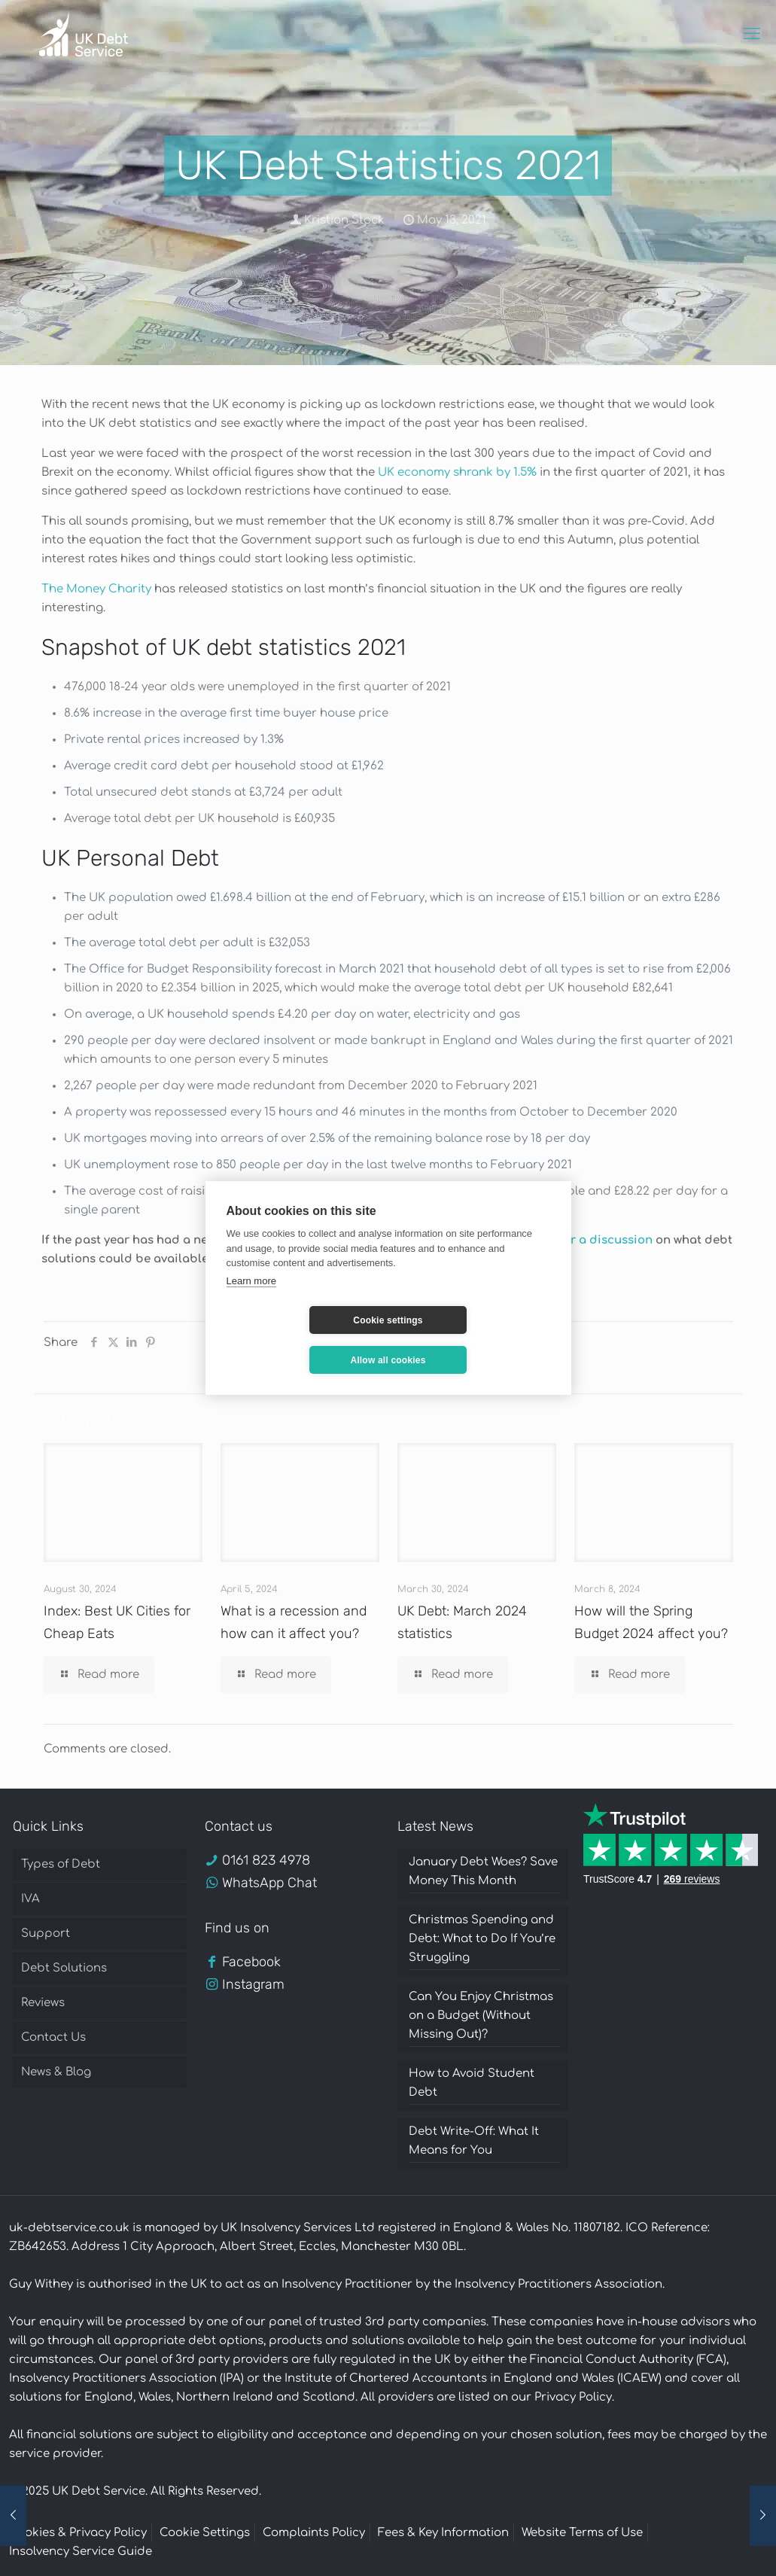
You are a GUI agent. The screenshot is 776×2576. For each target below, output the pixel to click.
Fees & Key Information (443, 2532)
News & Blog (56, 2072)
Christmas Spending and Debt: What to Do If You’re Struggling (482, 1939)
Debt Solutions (64, 1968)
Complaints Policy (314, 2532)
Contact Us (53, 2037)
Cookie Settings (205, 2532)
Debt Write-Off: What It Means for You (474, 2141)
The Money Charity (96, 589)
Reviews (43, 2002)
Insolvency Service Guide (80, 2551)
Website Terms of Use (582, 2532)
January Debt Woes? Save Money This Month (483, 1871)
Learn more (251, 1300)
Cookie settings (298, 1340)
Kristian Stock (344, 220)
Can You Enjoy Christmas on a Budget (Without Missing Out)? (481, 2015)
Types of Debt (60, 1864)
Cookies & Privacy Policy (78, 2532)
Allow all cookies (477, 1340)
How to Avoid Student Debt (471, 2083)
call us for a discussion (585, 1240)
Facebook (251, 1961)
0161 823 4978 (266, 1860)
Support (45, 1933)
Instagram (253, 1984)
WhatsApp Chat (269, 1882)
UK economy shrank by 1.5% (457, 472)
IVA (30, 1898)
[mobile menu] (752, 34)
